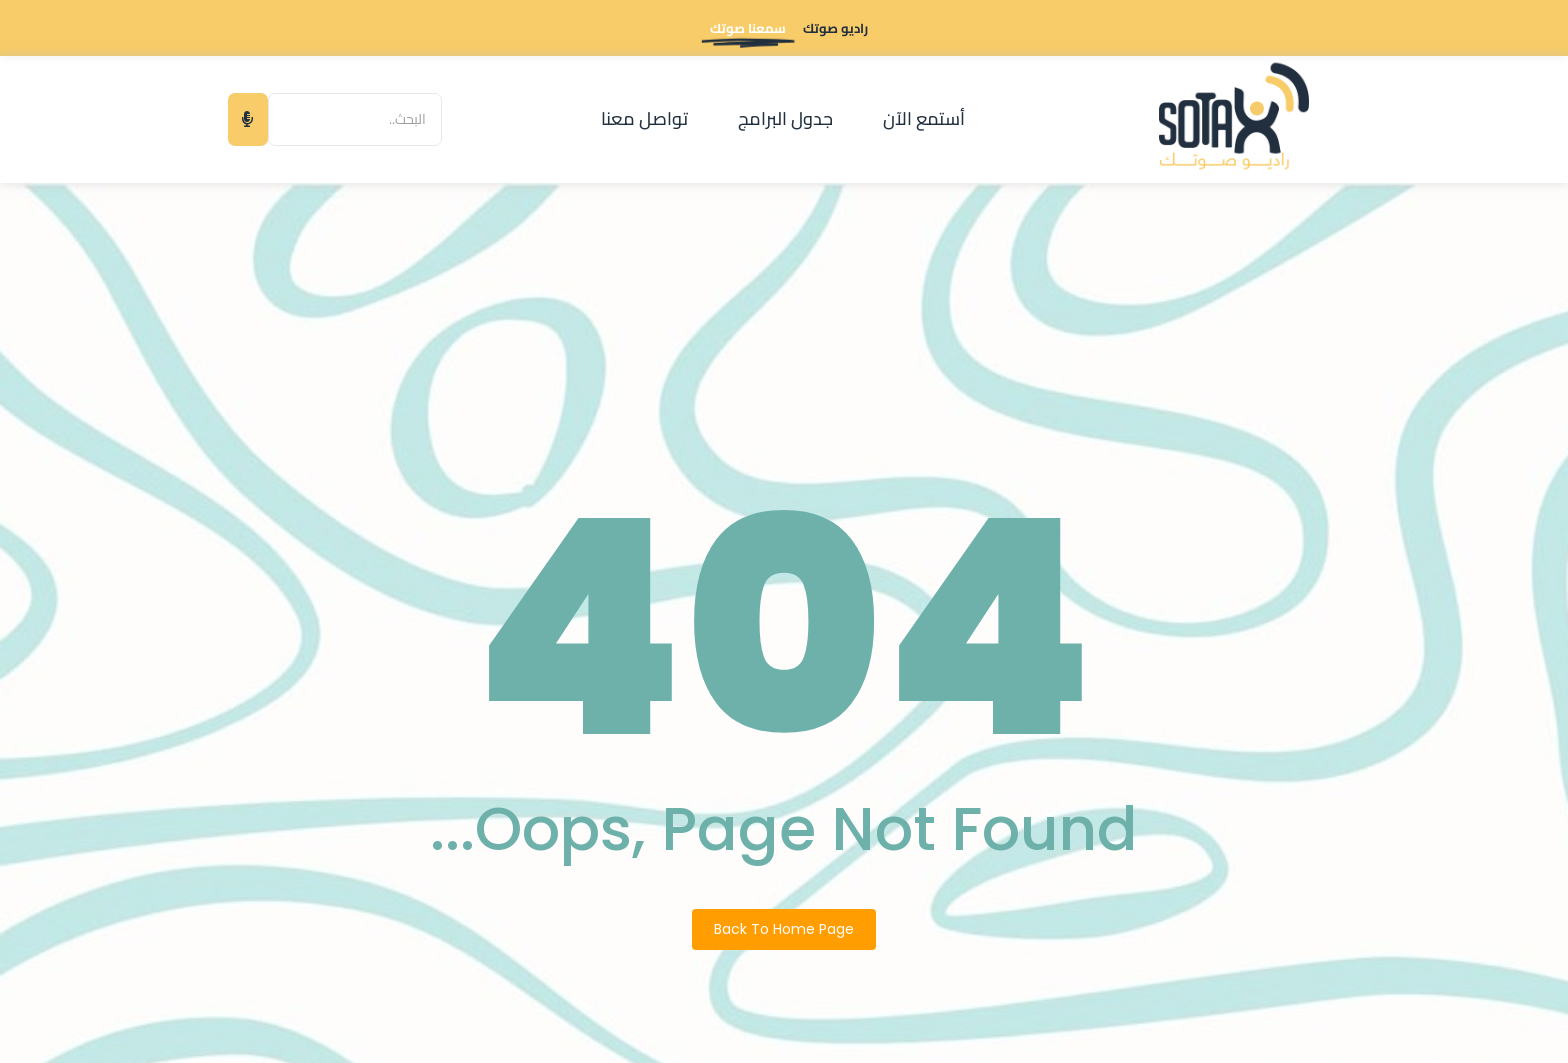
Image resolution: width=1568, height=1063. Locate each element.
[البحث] (355, 119)
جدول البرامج (785, 118)
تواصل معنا (644, 118)
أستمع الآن (924, 118)
